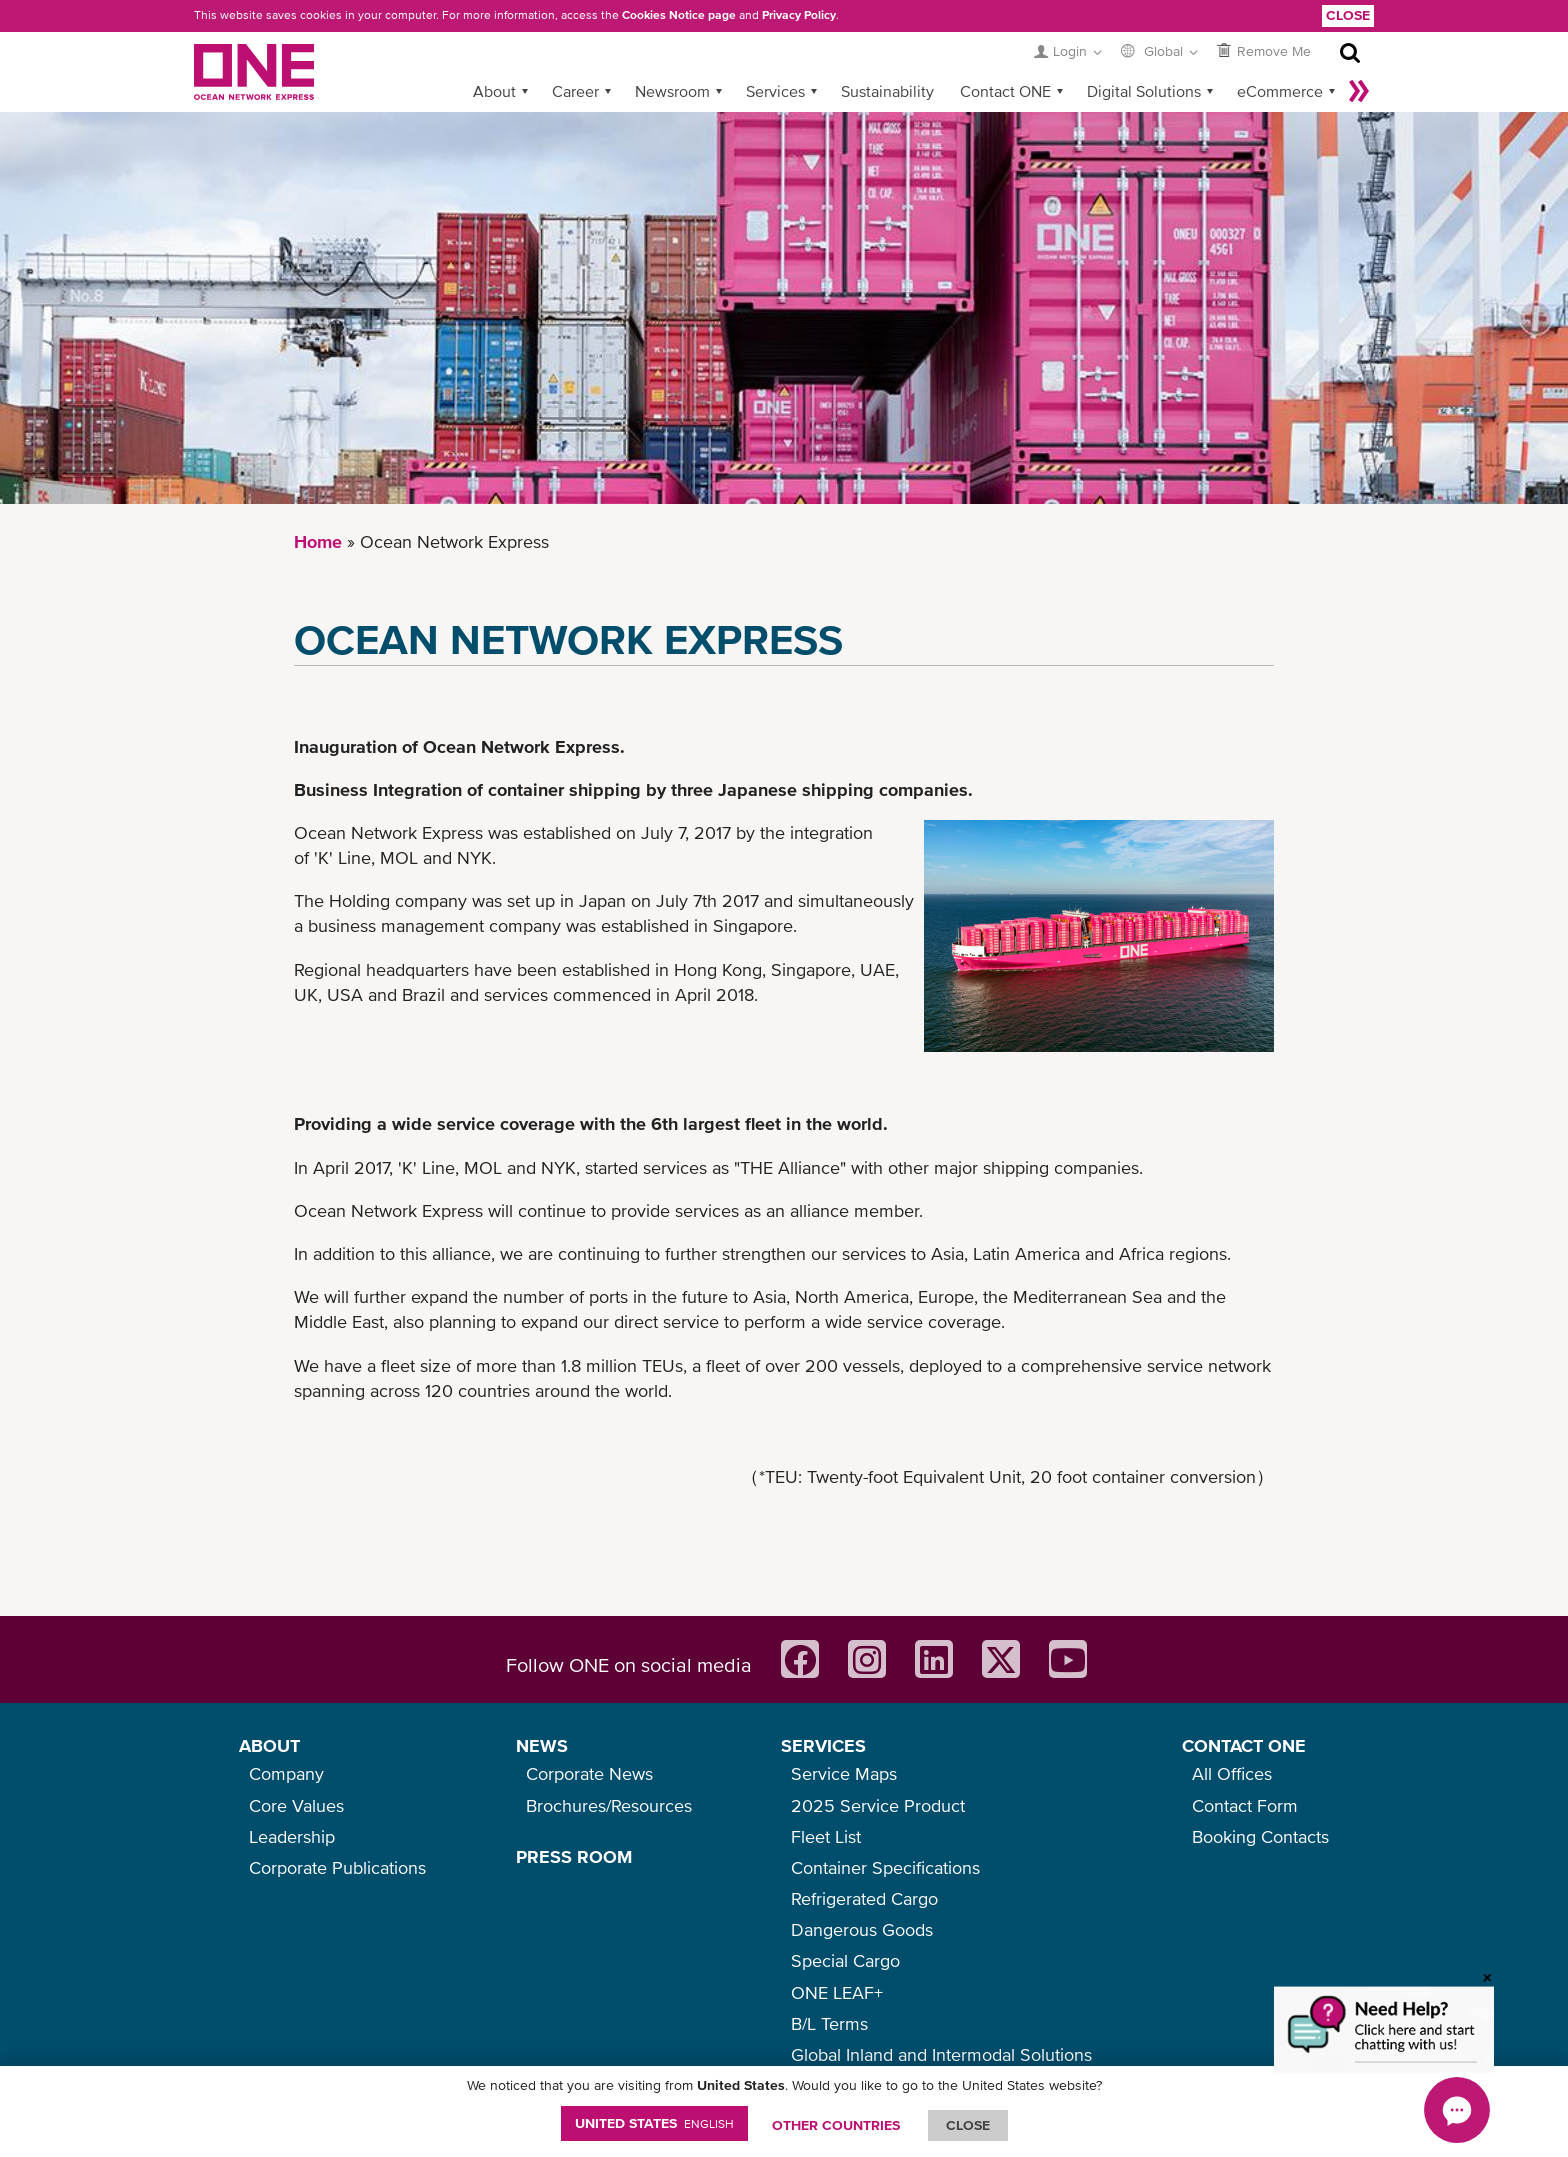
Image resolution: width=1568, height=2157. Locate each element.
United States (654, 2123)
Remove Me (1274, 51)
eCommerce (1280, 91)
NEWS (542, 1745)
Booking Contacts (1260, 1836)
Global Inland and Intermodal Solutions (941, 2054)
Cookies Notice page (679, 15)
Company (286, 1773)
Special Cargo (845, 1960)
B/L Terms (829, 2023)
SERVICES (823, 1745)
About (494, 91)
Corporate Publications (337, 1867)
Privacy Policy (799, 15)
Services (775, 91)
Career (575, 91)
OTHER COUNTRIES (836, 2125)
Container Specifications (885, 1867)
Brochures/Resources (609, 1805)
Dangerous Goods (862, 1929)
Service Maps (844, 1773)
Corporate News (589, 1773)
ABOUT (269, 1745)
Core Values (296, 1805)
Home (318, 541)
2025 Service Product (878, 1805)
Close (1348, 15)
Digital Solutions (1144, 91)
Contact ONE (1005, 91)
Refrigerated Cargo (864, 1898)
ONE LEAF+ (837, 1992)
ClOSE (968, 2125)
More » (1359, 91)
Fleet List (826, 1836)
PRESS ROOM (574, 1856)
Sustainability (887, 91)
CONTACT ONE (1244, 1745)
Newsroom (672, 91)
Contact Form (1245, 1805)
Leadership (292, 1836)
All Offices (1232, 1773)
